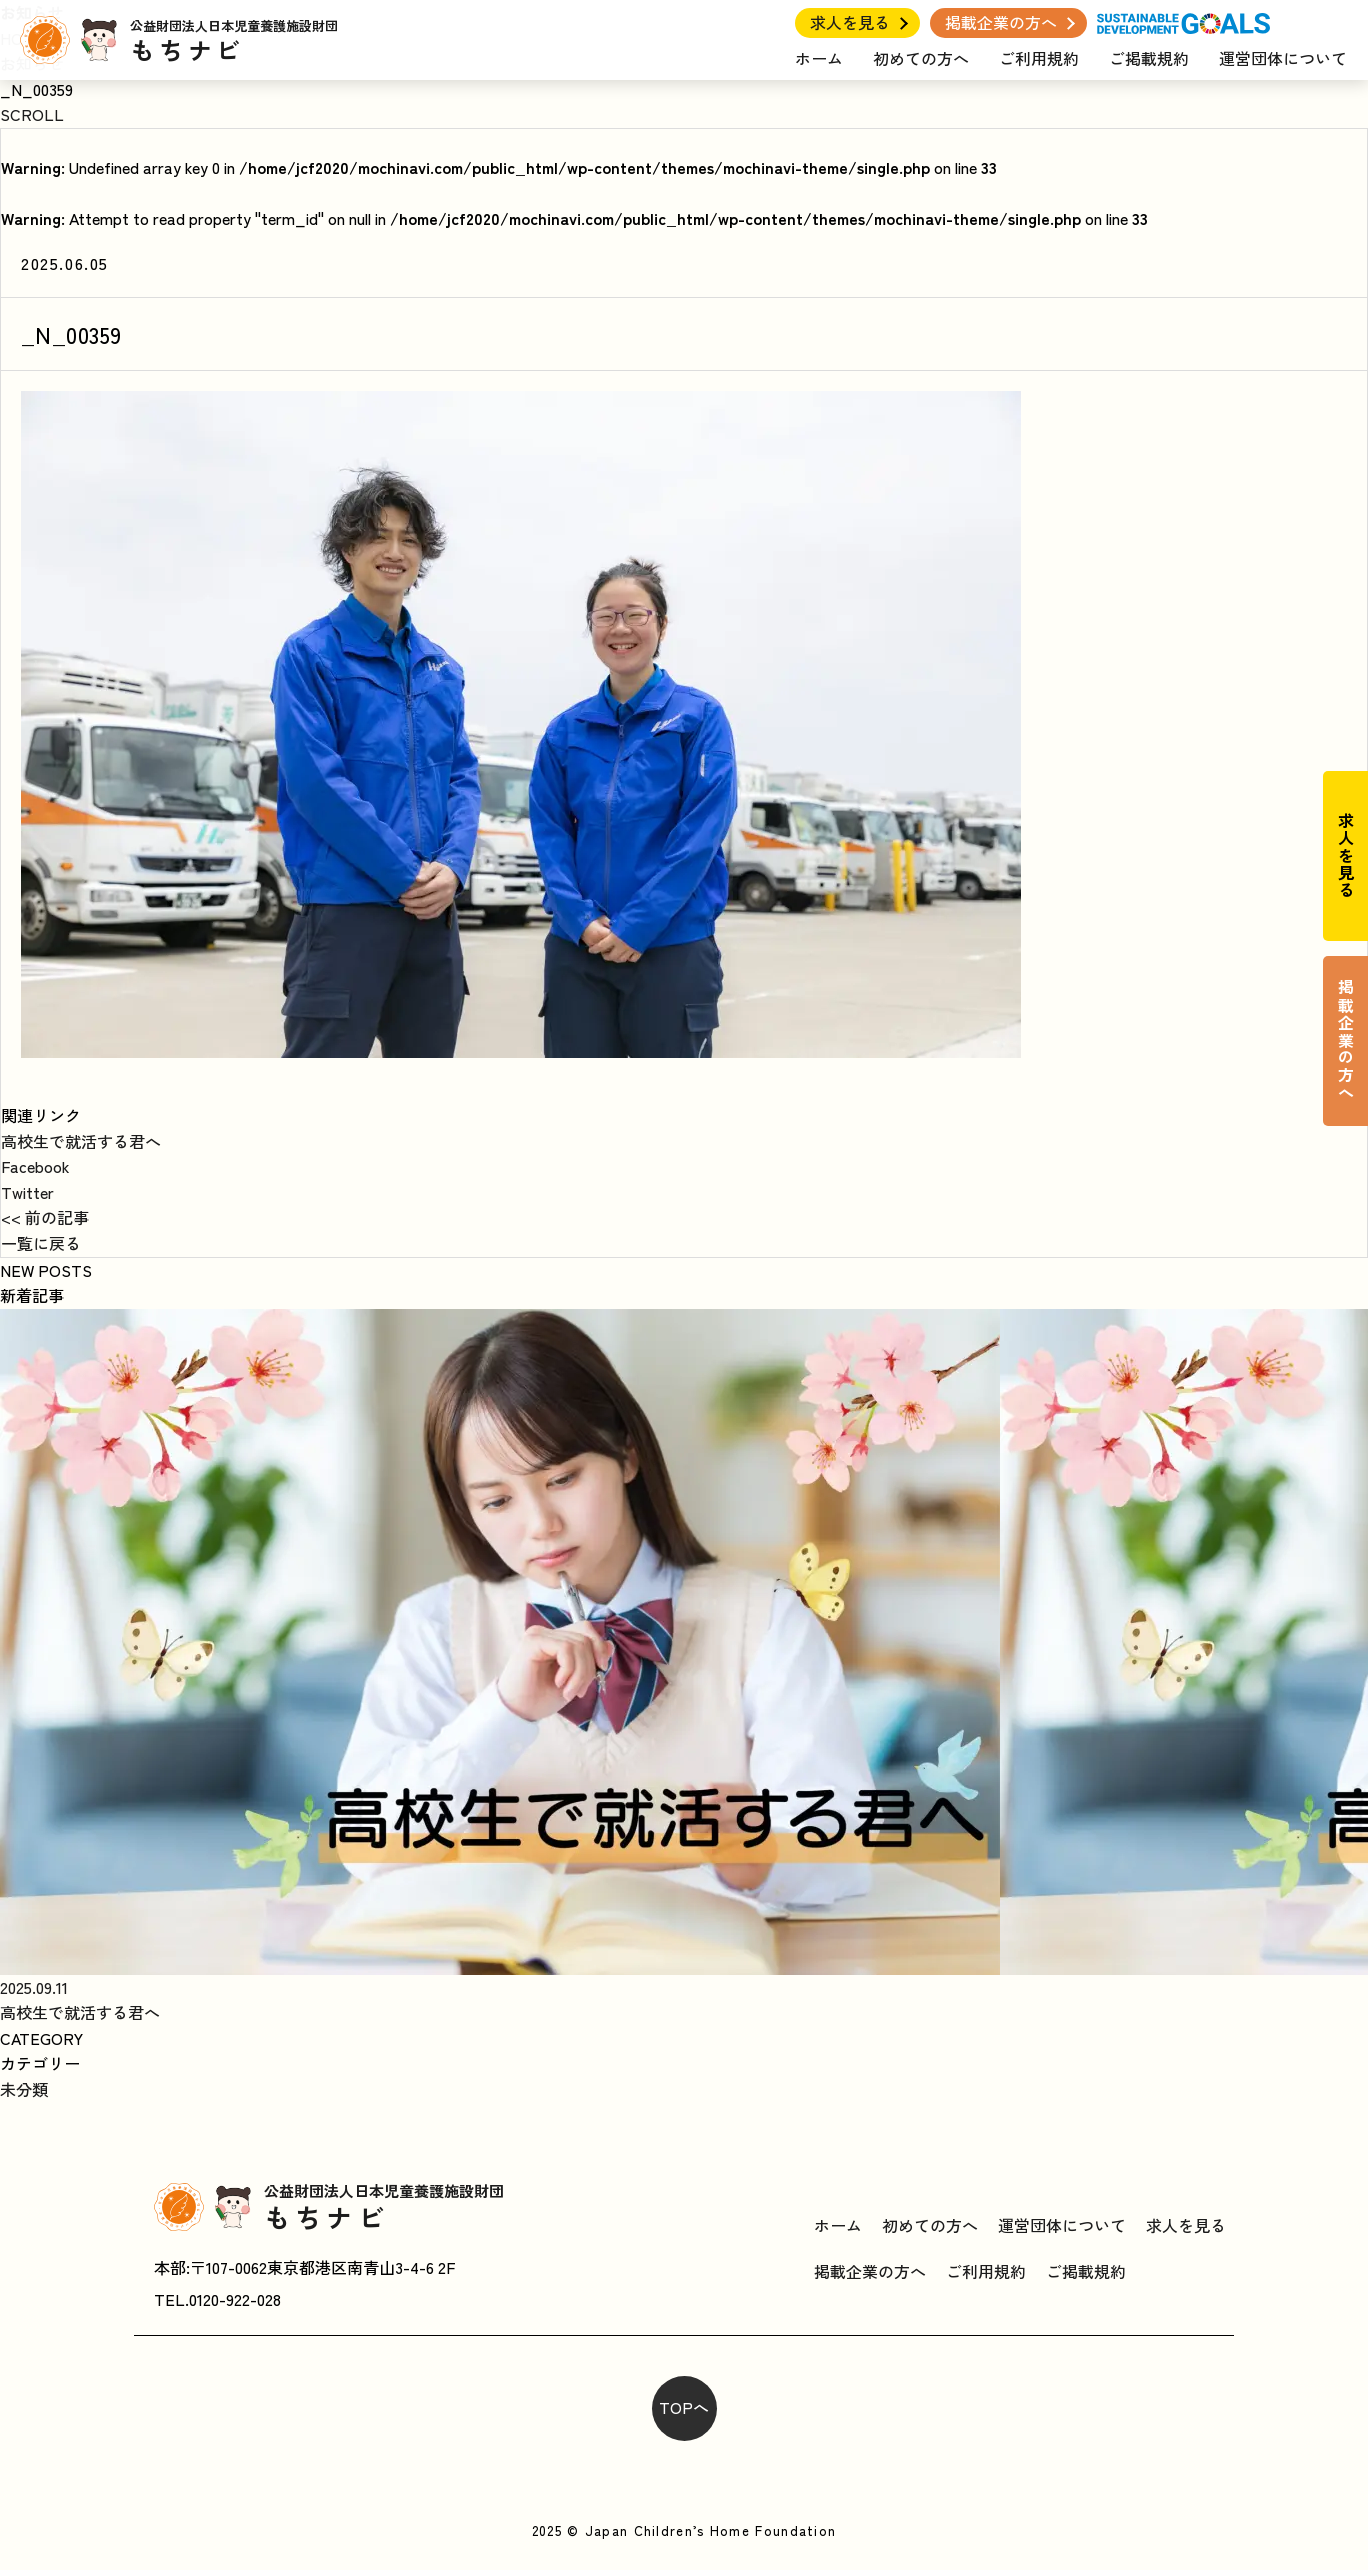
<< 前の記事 (45, 1217)
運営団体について (1283, 58)
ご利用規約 (1039, 58)
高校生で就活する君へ (81, 1141)
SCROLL (32, 114)
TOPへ (684, 2407)
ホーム (819, 58)
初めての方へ (921, 58)
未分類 (24, 2089)
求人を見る (850, 22)
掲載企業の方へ (1001, 22)
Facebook (35, 1166)
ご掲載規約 (1149, 58)
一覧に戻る (41, 1243)
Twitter (27, 1192)
